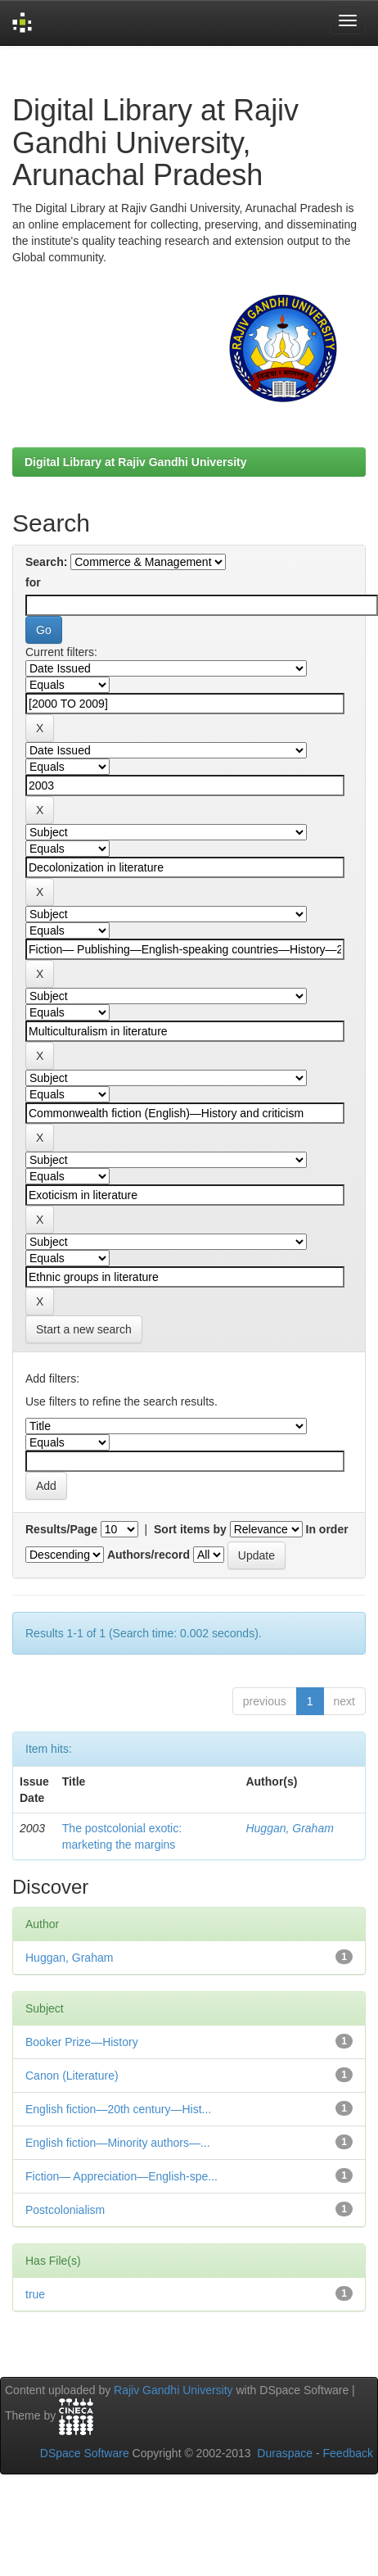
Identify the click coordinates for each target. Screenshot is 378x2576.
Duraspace (285, 2453)
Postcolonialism (65, 2209)
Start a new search (84, 1329)
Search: (46, 561)
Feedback (348, 2453)
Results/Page (61, 1529)
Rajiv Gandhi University (173, 2390)
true (35, 2294)
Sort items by (190, 1529)
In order (327, 1529)
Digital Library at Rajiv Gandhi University (136, 462)
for (33, 582)
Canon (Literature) (72, 2075)
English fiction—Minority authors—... (117, 2142)
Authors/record (148, 1554)
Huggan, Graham (289, 1828)
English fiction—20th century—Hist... (118, 2109)
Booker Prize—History (81, 2042)
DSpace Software (84, 2453)
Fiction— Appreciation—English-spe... (121, 2176)
